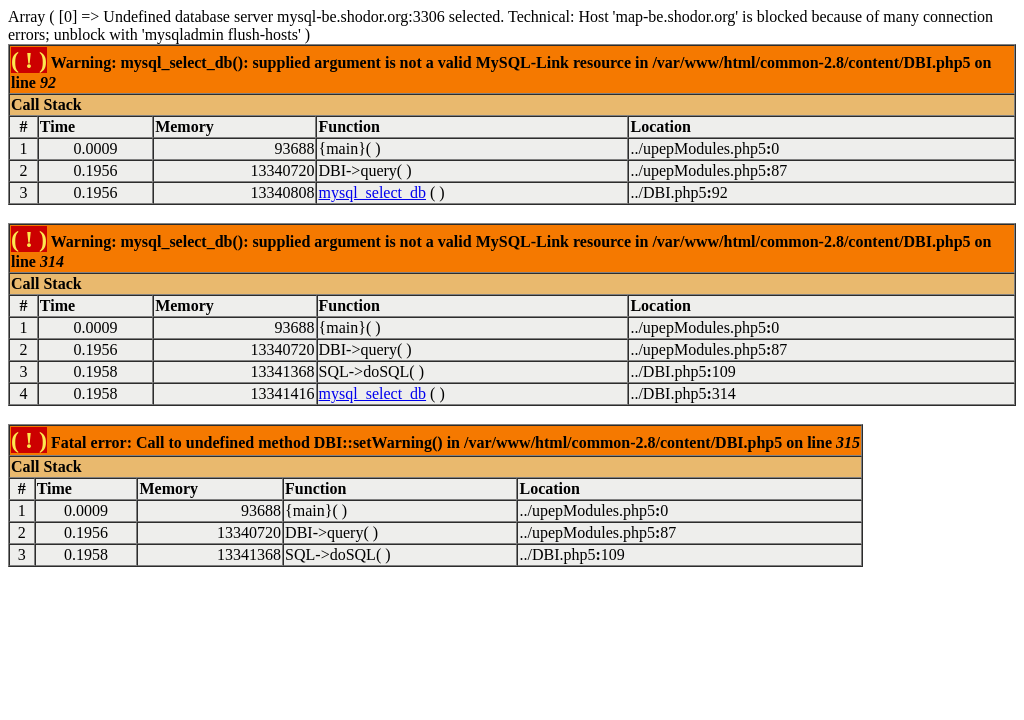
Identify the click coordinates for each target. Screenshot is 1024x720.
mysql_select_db (372, 192)
